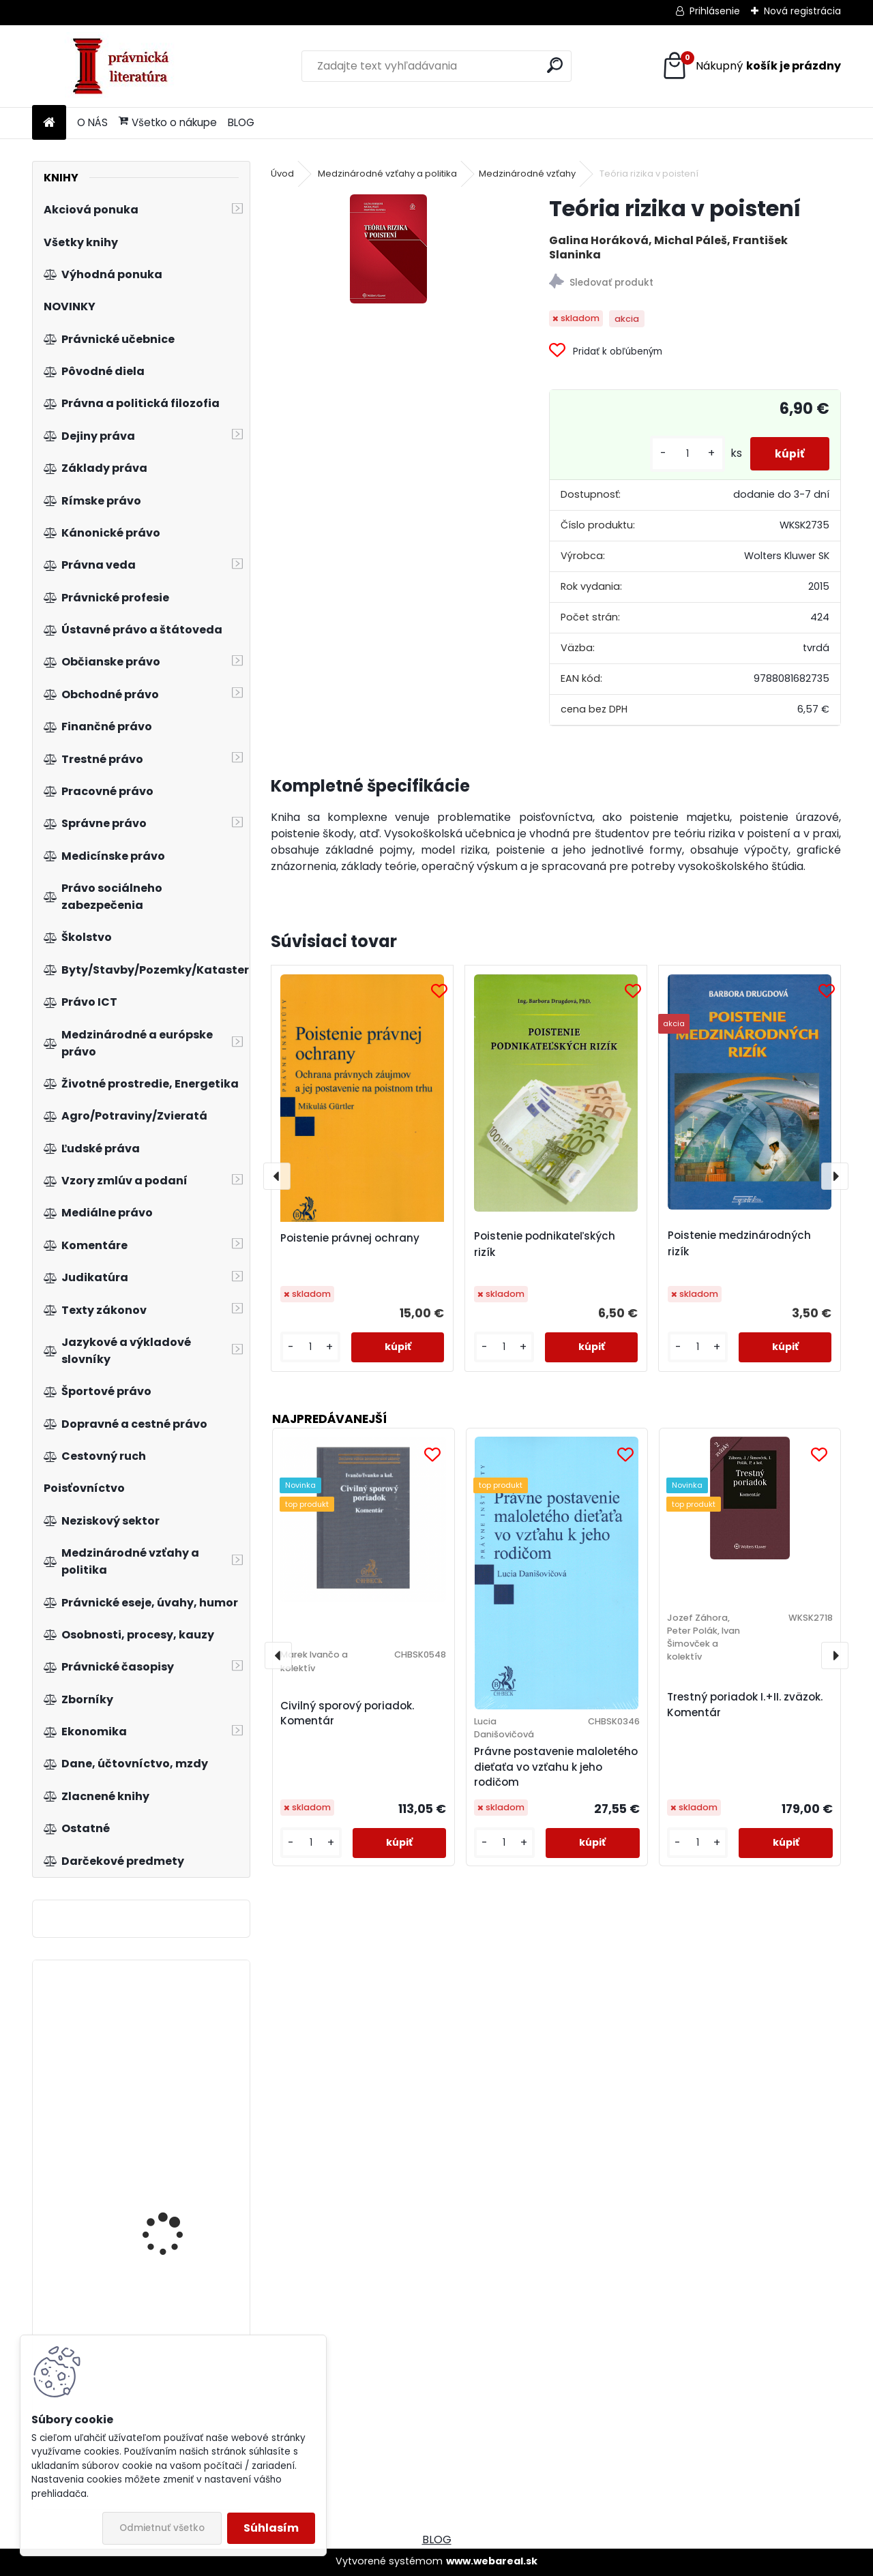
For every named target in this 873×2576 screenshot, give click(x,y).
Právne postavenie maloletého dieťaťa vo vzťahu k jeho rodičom (556, 1767)
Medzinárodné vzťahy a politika (387, 173)
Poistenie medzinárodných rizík (739, 1243)
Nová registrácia (802, 11)
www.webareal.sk (491, 2561)
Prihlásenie (715, 11)
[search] (555, 65)
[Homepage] (49, 123)
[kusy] (682, 454)
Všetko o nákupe (168, 122)
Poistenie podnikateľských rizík (544, 1244)
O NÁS (92, 122)
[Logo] (126, 66)
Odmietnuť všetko (162, 2527)
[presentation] (277, 1176)
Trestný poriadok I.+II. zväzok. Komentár (745, 1705)
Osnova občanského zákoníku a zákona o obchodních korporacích (172, 2071)
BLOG (241, 122)
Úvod (282, 173)
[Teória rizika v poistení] (388, 248)
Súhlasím (271, 2528)
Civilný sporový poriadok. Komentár (347, 1713)
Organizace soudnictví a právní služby (181, 2210)
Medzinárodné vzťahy (527, 173)
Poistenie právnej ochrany (349, 1238)
